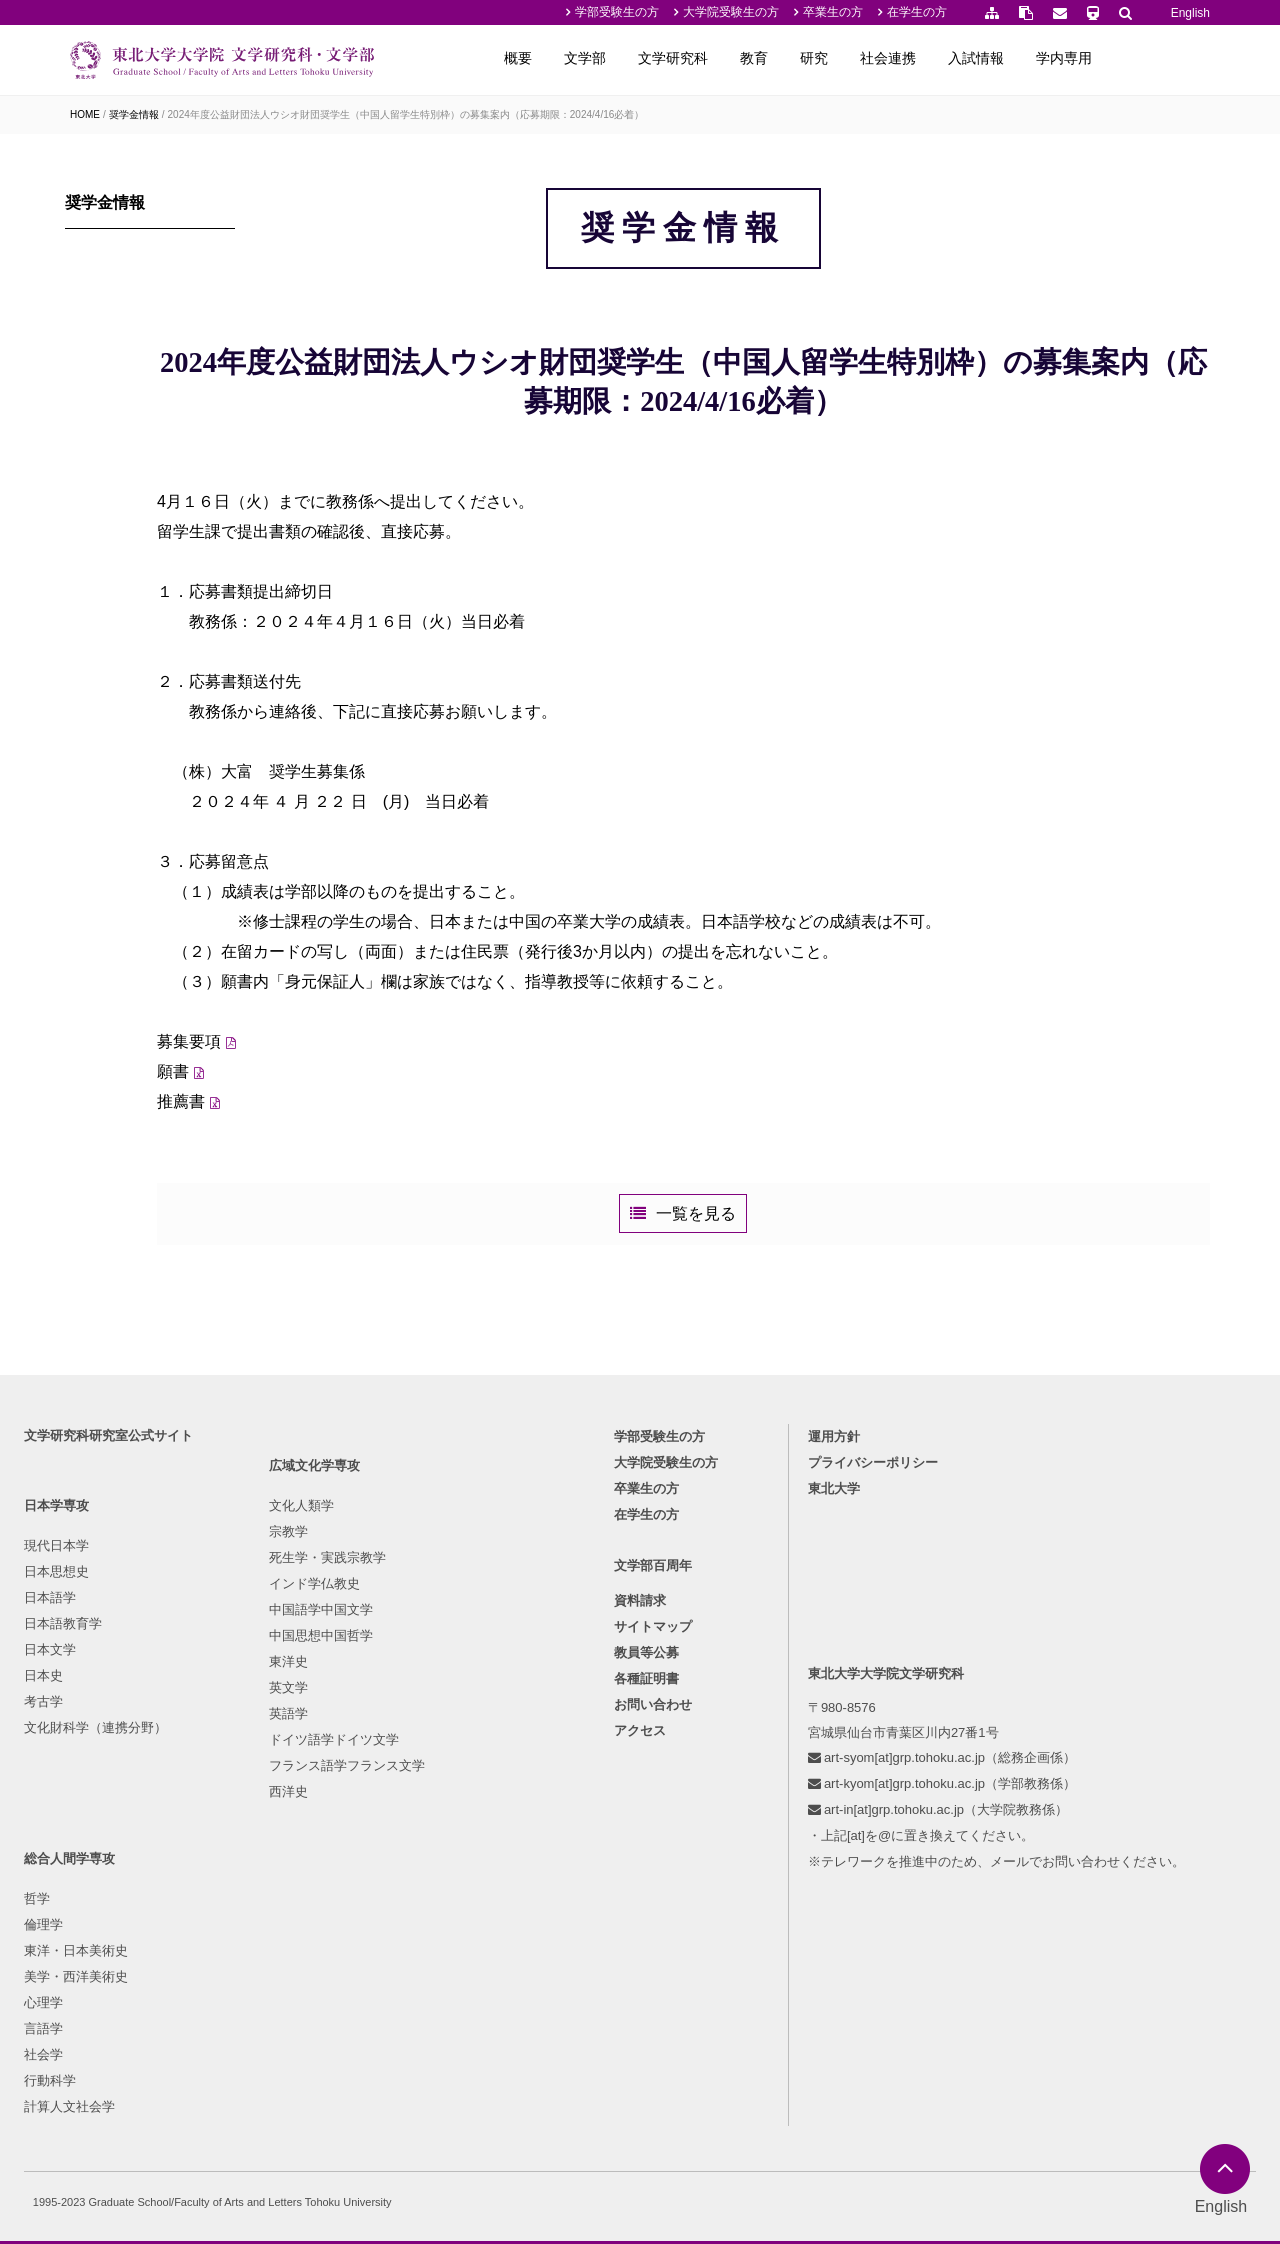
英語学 (233, 1963)
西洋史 (233, 2041)
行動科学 (425, 1937)
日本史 (49, 1885)
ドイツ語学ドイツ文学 (279, 1989)
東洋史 (233, 1911)
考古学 (49, 1911)
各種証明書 (646, 1894)
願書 (291, 1189)
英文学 (233, 1937)
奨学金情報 (134, 114)
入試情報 (1078, 58)
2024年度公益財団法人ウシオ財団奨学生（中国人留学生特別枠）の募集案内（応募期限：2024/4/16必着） (406, 114)
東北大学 (837, 1698)
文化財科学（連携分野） (101, 1937)
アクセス (640, 1946)
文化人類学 (246, 1755)
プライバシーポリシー (876, 1672)
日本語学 (56, 1807)
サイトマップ (653, 1842)
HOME (85, 114)
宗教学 (233, 1781)
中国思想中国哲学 (266, 1885)
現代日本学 (62, 1755)
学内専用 (1166, 58)
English (1190, 13)
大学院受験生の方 (731, 12)
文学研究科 (775, 58)
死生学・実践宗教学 (272, 1807)
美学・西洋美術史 (451, 1833)
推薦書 (299, 1219)
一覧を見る (756, 1354)
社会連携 (990, 58)
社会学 (418, 1911)
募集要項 (307, 1159)
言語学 (418, 1885)
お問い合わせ (653, 1920)
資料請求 (640, 1816)
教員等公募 (646, 1868)
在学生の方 (917, 12)
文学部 (687, 58)
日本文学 (56, 1859)
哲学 (412, 1755)
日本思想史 (62, 1781)
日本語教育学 (69, 1833)
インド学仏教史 (259, 1833)
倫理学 (418, 1781)
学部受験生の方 (617, 12)
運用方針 (837, 1646)
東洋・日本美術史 (451, 1807)
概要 (620, 58)
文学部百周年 (653, 1780)
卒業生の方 (833, 12)
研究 (916, 58)
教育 (856, 58)
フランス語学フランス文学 (292, 2015)
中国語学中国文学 (266, 1859)
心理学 (418, 1859)
